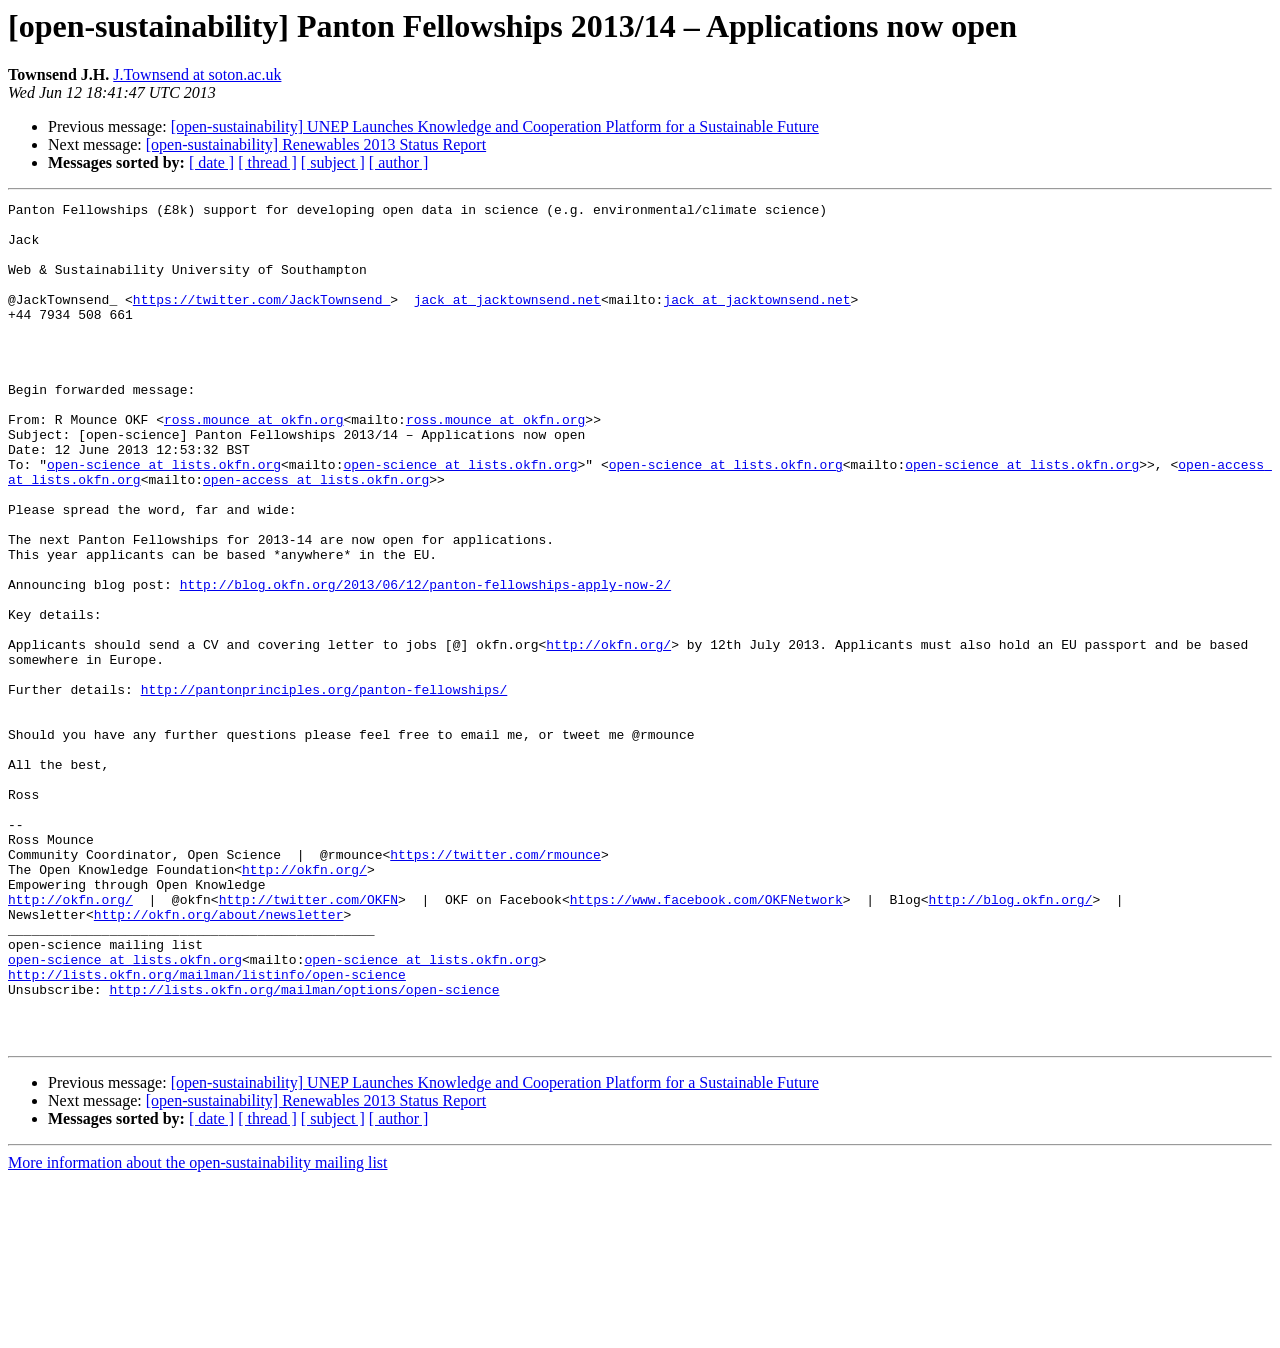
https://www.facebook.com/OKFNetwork (706, 1040)
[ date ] (211, 162)
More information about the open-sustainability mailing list (198, 1330)
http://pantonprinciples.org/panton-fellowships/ (324, 788)
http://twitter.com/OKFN (308, 1040)
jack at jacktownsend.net (507, 320)
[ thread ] (267, 162)
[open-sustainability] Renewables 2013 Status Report (316, 144)
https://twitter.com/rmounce (495, 986)
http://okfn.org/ (608, 734)
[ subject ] (333, 162)
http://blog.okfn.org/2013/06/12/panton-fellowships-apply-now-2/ (425, 662)
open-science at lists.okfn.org (164, 518)
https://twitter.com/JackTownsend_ (261, 320)
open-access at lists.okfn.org (316, 536)
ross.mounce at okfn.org (253, 464)
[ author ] (399, 162)
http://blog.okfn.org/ (1010, 1040)
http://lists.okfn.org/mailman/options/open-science (304, 1148)
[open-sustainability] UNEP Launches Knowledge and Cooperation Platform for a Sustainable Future (495, 126)
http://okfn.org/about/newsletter (219, 1058)
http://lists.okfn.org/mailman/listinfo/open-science (207, 1130)
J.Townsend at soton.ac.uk (197, 74)
